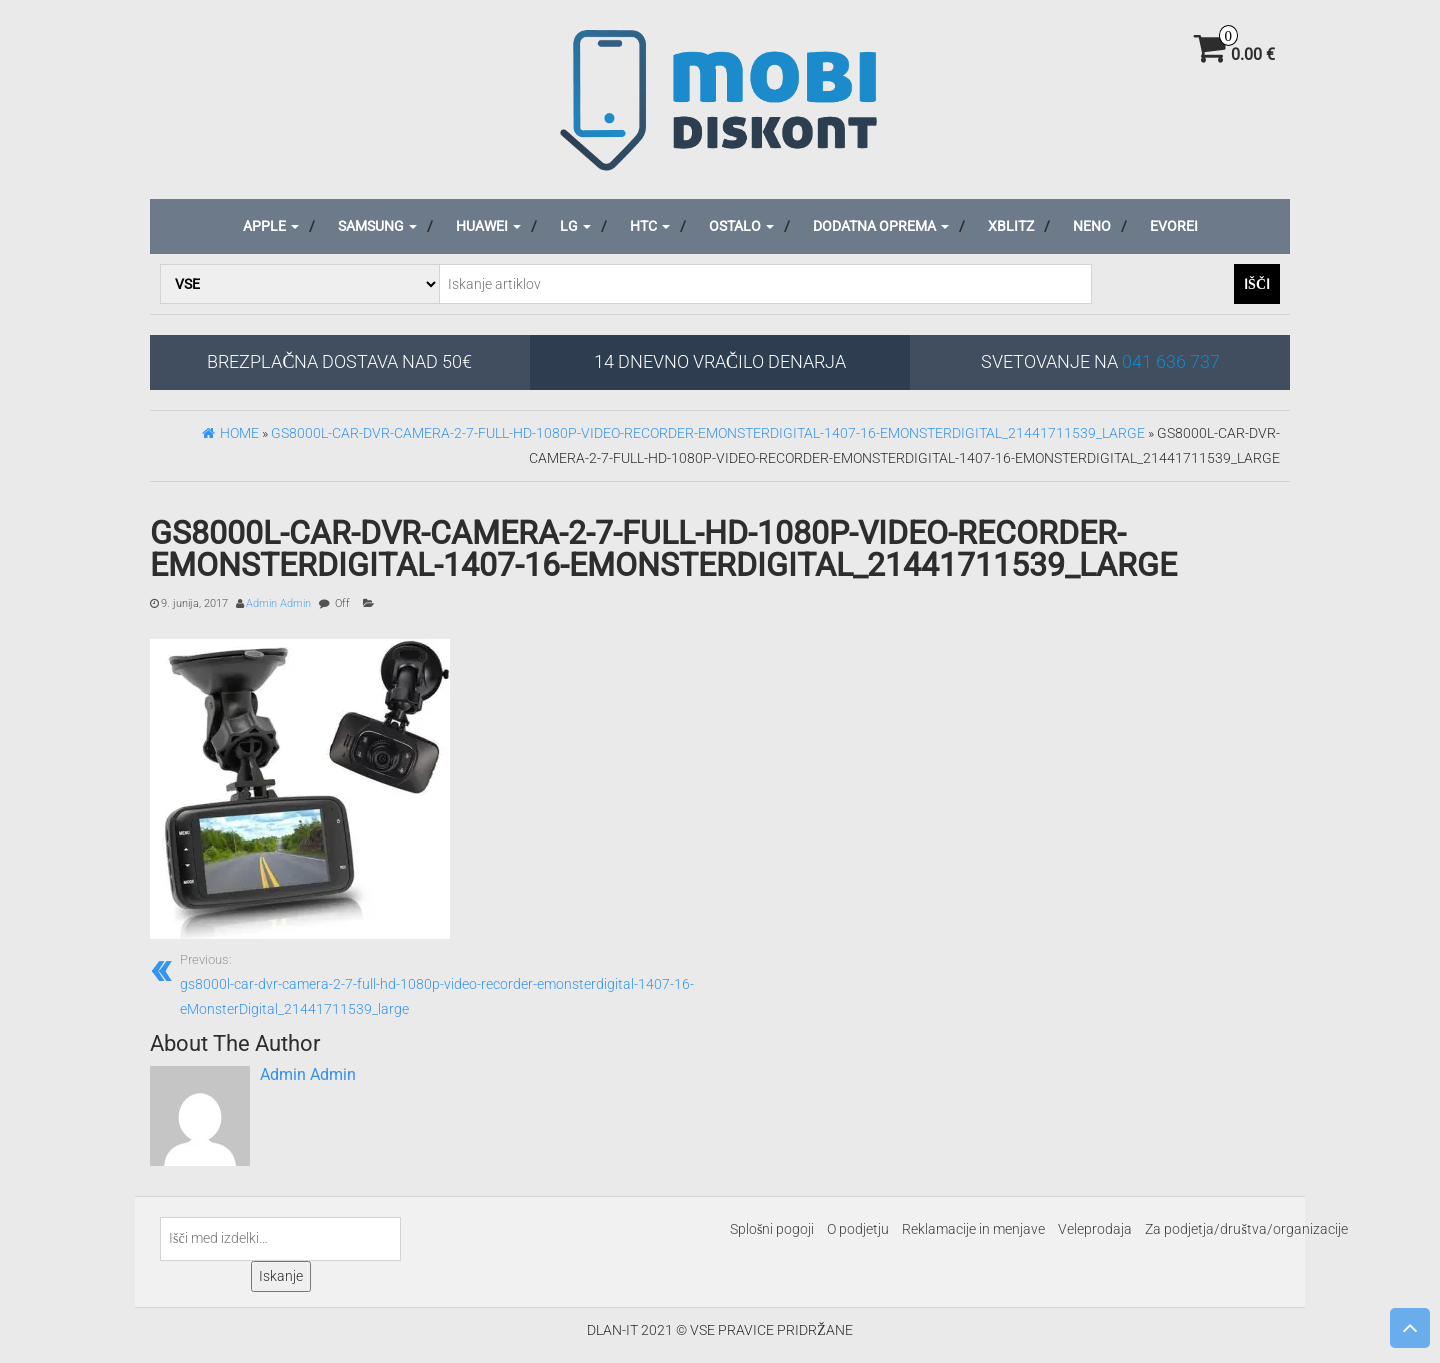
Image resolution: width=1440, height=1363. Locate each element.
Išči (1257, 284)
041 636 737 (1171, 361)
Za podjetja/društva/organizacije (1246, 1229)
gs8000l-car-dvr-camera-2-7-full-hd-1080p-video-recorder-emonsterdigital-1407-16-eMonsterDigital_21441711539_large (442, 983)
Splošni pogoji (772, 1229)
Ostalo (741, 226)
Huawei (488, 226)
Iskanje (281, 1276)
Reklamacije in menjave (973, 1229)
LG (575, 226)
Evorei (1174, 226)
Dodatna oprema (881, 226)
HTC (650, 226)
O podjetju (858, 1229)
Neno (1092, 226)
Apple (271, 226)
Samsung (377, 226)
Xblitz (1011, 226)
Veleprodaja (1095, 1229)
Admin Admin (278, 603)
